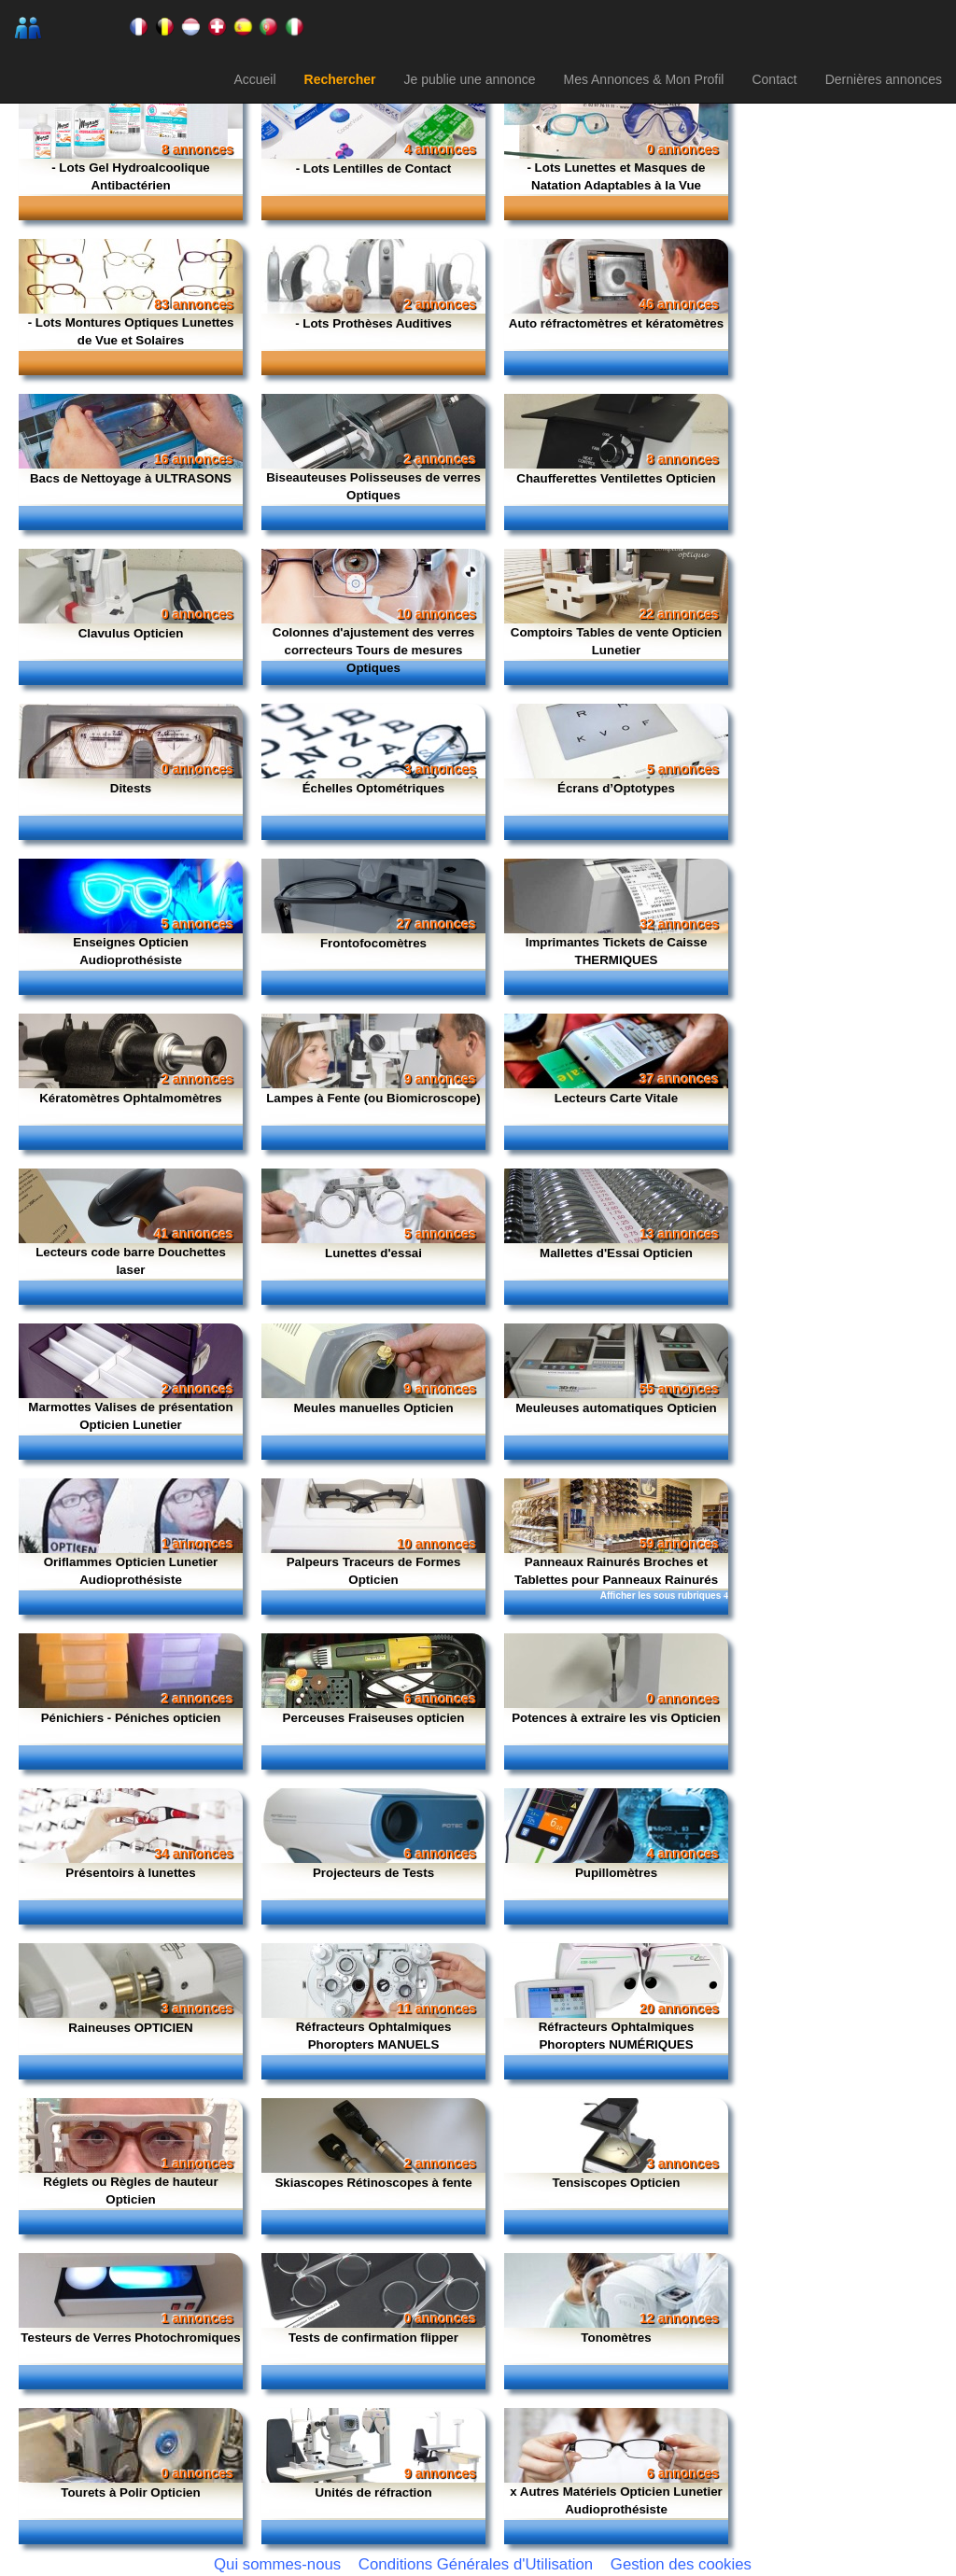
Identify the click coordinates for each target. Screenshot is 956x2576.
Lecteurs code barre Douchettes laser (130, 1261)
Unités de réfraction (373, 2492)
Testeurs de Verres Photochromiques (130, 2338)
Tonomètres (616, 2338)
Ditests (130, 788)
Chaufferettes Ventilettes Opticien (615, 478)
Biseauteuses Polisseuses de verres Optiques (373, 486)
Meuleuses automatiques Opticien (616, 1408)
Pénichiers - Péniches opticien (131, 1718)
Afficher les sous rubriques (664, 1595)
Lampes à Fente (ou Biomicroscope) (373, 1098)
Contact (774, 79)
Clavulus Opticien (131, 633)
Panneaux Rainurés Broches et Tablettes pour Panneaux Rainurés (616, 1571)
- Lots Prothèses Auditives (373, 323)
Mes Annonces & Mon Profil (643, 79)
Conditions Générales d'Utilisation (475, 2564)
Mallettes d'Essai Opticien (616, 1253)
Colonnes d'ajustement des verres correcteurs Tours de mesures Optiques (374, 650)
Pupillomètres (616, 1873)
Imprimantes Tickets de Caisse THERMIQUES (617, 951)
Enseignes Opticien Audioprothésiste (131, 951)
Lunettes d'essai (373, 1253)
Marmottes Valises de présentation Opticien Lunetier (130, 1416)
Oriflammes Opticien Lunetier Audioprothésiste (131, 1571)
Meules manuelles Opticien (373, 1408)
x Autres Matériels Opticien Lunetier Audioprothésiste (616, 2500)
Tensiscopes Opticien (617, 2183)
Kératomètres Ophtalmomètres (130, 1098)
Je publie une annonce (470, 79)
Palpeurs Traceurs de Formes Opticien (374, 1571)
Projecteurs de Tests (373, 1873)
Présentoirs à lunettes (130, 1873)
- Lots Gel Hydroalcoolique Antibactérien (130, 176)
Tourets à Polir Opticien (130, 2492)
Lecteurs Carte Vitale (616, 1098)
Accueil (254, 79)
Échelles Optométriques (373, 788)
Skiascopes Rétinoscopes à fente (372, 2183)
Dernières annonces (883, 79)
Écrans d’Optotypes (616, 788)
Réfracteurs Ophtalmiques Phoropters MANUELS (374, 2035)
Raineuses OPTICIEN (130, 2028)
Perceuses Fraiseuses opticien (374, 1718)
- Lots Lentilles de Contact (374, 168)
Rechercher (340, 79)
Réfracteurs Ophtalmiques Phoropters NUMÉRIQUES (617, 2035)
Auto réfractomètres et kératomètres (616, 323)
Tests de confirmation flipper (373, 2338)
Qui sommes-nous (277, 2564)
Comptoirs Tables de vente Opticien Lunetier (616, 641)
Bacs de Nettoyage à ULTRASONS (131, 478)
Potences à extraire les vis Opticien (616, 1718)
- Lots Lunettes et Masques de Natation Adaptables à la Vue (616, 176)
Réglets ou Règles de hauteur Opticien (130, 2190)
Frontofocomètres (373, 943)
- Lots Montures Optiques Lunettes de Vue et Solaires (131, 331)
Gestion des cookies (681, 2564)
